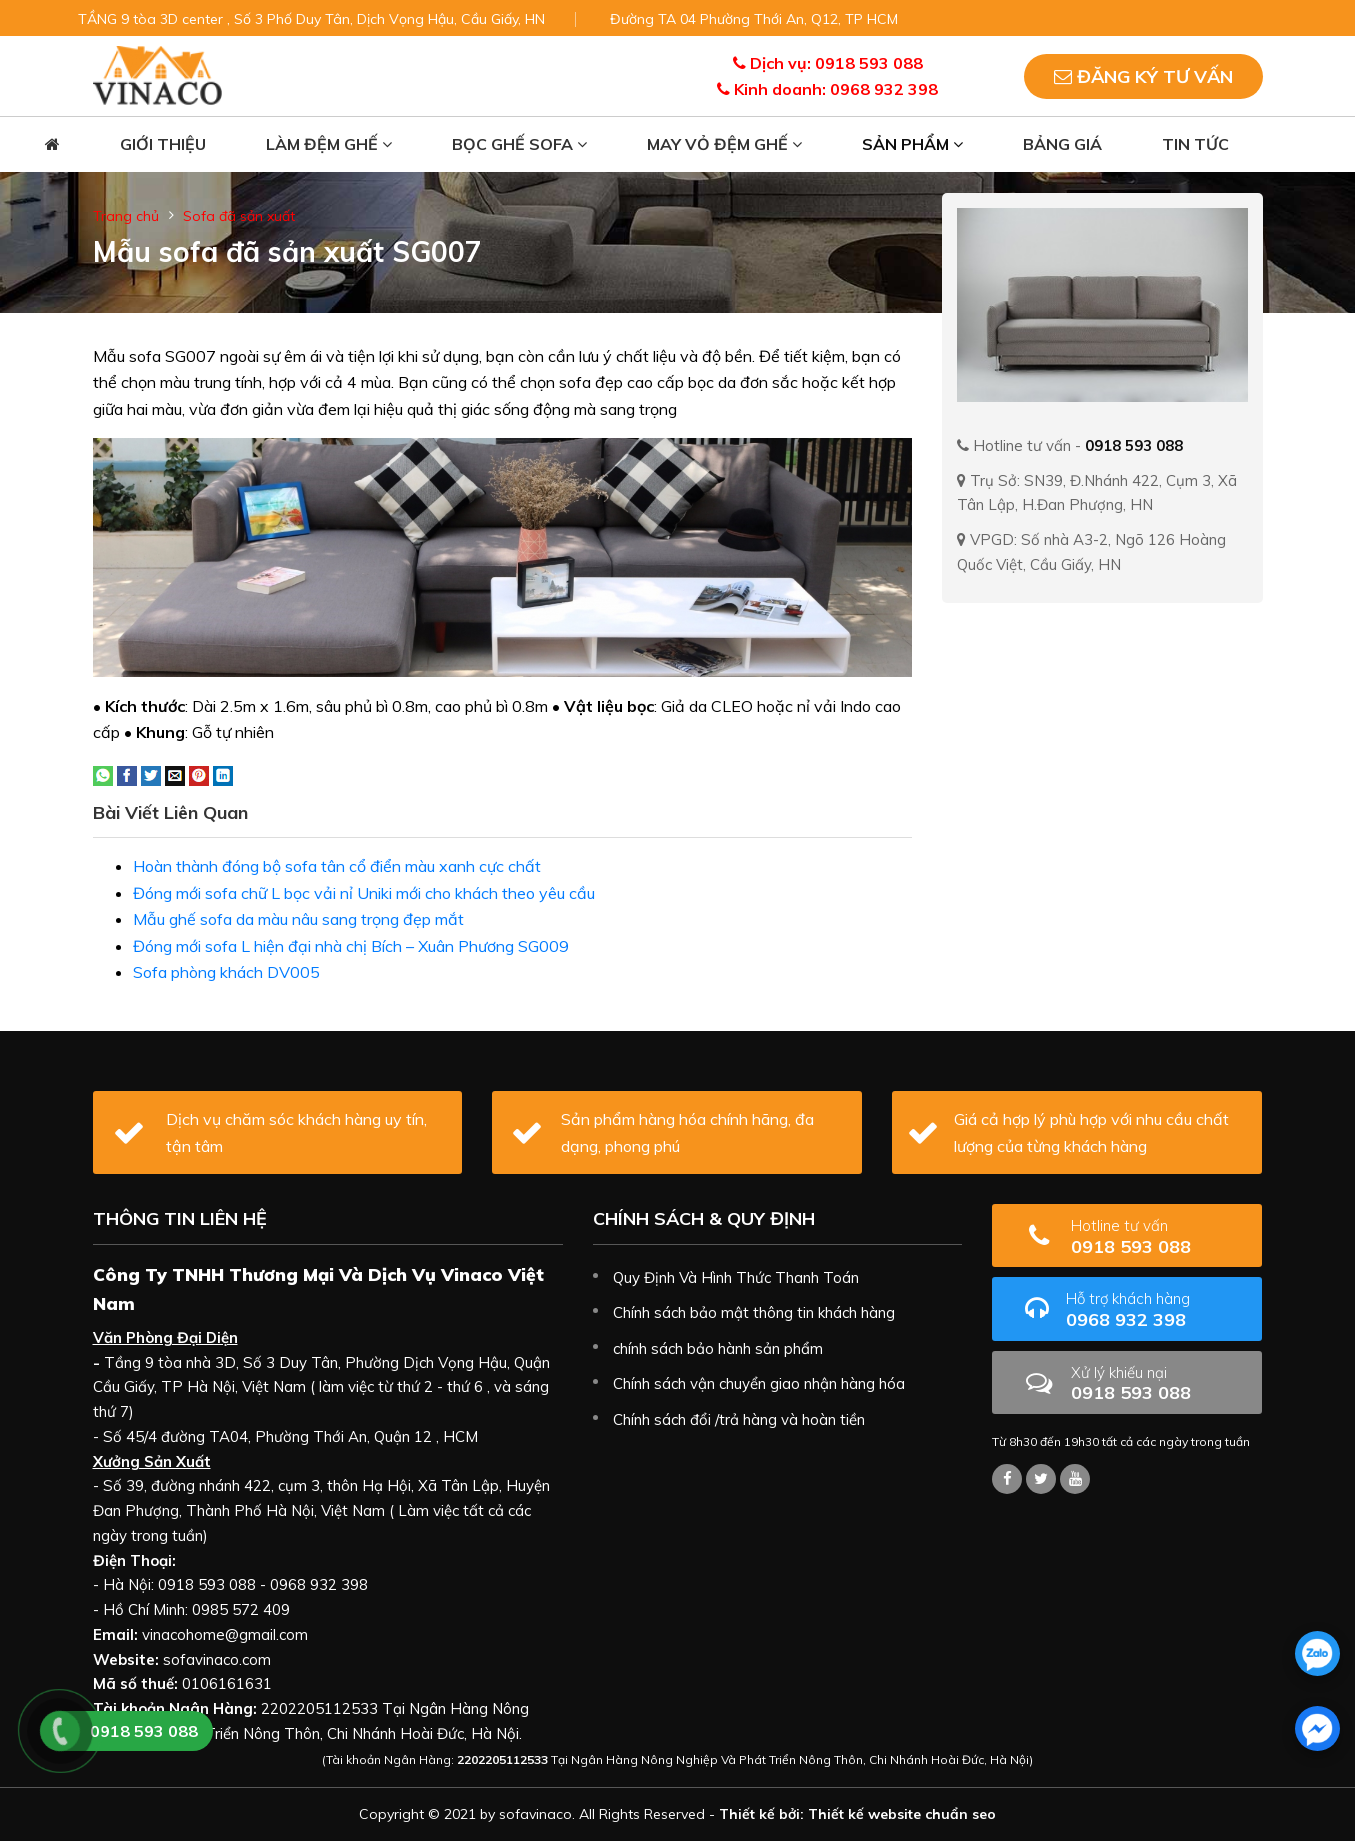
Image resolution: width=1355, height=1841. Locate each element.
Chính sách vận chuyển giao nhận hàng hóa (759, 1383)
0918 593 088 (1159, 1236)
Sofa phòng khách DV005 (226, 972)
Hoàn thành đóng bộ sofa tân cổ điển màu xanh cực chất (337, 866)
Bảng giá (1062, 144)
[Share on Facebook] (127, 774)
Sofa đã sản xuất (239, 216)
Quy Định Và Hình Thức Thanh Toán (736, 1277)
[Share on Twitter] (151, 774)
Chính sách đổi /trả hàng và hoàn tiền (739, 1419)
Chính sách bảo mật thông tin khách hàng (754, 1312)
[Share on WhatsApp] (103, 774)
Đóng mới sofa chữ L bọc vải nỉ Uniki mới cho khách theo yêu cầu (364, 893)
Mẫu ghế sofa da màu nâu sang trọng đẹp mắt (298, 919)
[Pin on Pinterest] (199, 774)
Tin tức (1195, 144)
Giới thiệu (163, 144)
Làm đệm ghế (329, 144)
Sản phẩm (912, 144)
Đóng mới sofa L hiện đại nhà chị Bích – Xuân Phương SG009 (351, 946)
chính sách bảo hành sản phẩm (718, 1348)
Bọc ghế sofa (519, 144)
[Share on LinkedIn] (223, 774)
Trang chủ (126, 216)
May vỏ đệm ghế (724, 144)
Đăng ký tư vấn (1143, 76)
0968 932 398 (1157, 1309)
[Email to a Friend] (175, 774)
